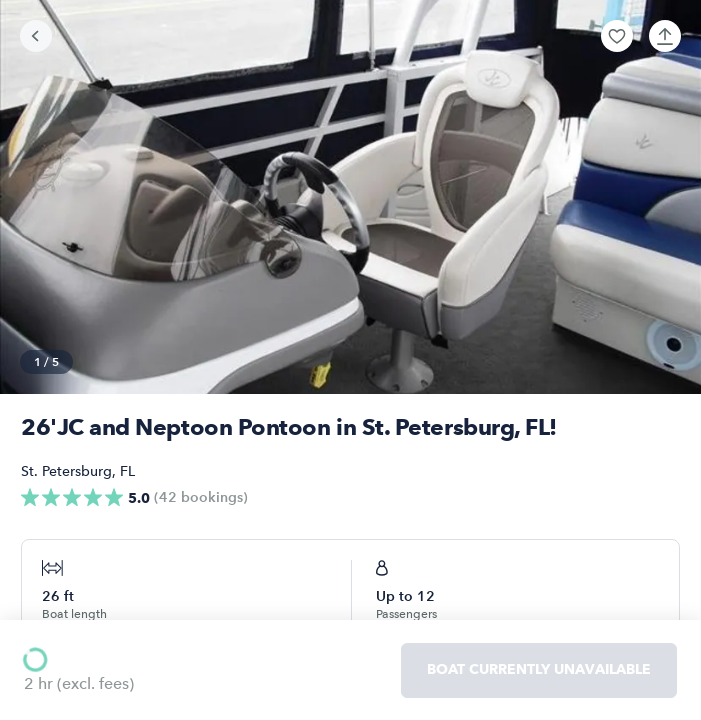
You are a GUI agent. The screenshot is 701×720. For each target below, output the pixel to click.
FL (127, 471)
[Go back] (36, 36)
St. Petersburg (66, 471)
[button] (617, 36)
